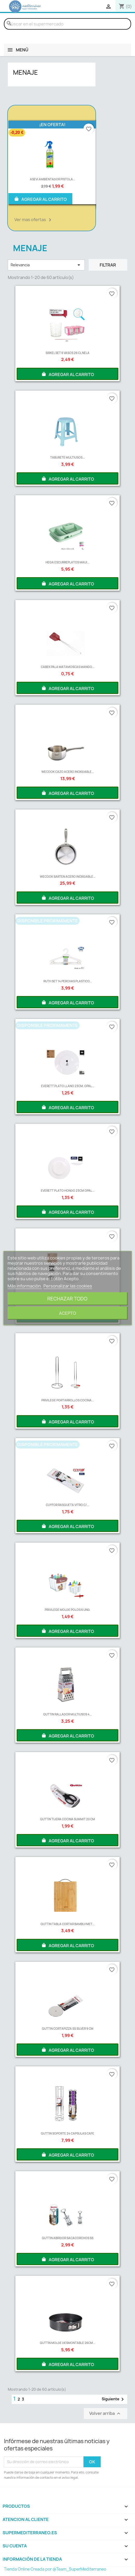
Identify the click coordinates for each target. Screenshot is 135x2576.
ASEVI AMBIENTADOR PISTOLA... (52, 179)
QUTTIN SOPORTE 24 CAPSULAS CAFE (67, 2133)
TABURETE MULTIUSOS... (67, 457)
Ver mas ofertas (33, 220)
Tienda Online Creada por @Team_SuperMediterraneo (55, 2569)
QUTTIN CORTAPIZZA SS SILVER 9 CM (67, 2028)
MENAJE (25, 72)
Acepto (67, 1313)
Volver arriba (105, 2413)
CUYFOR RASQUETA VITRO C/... (67, 1505)
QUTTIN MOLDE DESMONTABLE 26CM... (67, 2343)
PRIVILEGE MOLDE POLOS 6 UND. (67, 1610)
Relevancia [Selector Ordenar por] (46, 265)
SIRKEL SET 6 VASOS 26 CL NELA (67, 353)
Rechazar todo (67, 1299)
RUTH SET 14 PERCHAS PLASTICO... (67, 981)
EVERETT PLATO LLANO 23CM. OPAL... (67, 1086)
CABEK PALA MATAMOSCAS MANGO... (67, 667)
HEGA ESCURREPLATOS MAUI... (67, 562)
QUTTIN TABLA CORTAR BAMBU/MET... (67, 1924)
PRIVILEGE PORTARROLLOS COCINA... (67, 1400)
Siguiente (114, 2399)
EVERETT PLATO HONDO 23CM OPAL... (67, 1190)
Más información (25, 1286)
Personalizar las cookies (67, 1286)
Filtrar (108, 265)
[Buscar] (67, 24)
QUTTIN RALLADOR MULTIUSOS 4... (67, 1714)
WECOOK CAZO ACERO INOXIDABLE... (67, 772)
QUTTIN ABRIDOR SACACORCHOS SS (67, 2238)
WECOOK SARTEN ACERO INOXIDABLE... (67, 876)
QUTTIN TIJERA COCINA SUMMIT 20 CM (67, 1819)
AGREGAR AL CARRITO (40, 198)
